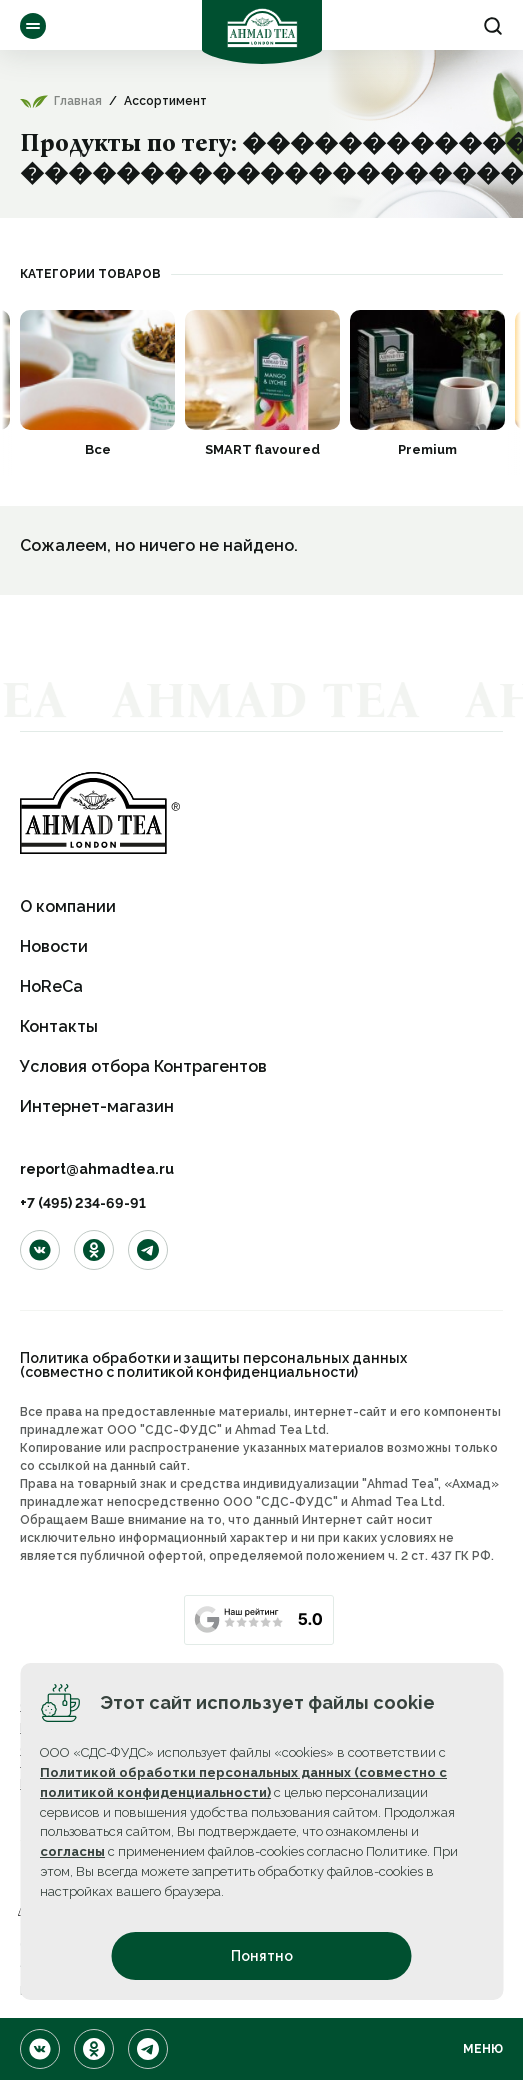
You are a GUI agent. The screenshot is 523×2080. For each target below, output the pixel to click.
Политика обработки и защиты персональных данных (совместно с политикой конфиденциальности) (213, 1365)
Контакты (59, 1026)
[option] (97, 383)
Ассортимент (33, 26)
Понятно (262, 1956)
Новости (54, 946)
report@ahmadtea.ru (97, 1169)
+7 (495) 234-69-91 (83, 1203)
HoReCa (51, 986)
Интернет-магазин (97, 1106)
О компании (68, 906)
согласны (72, 1851)
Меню (483, 2049)
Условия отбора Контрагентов (143, 1066)
